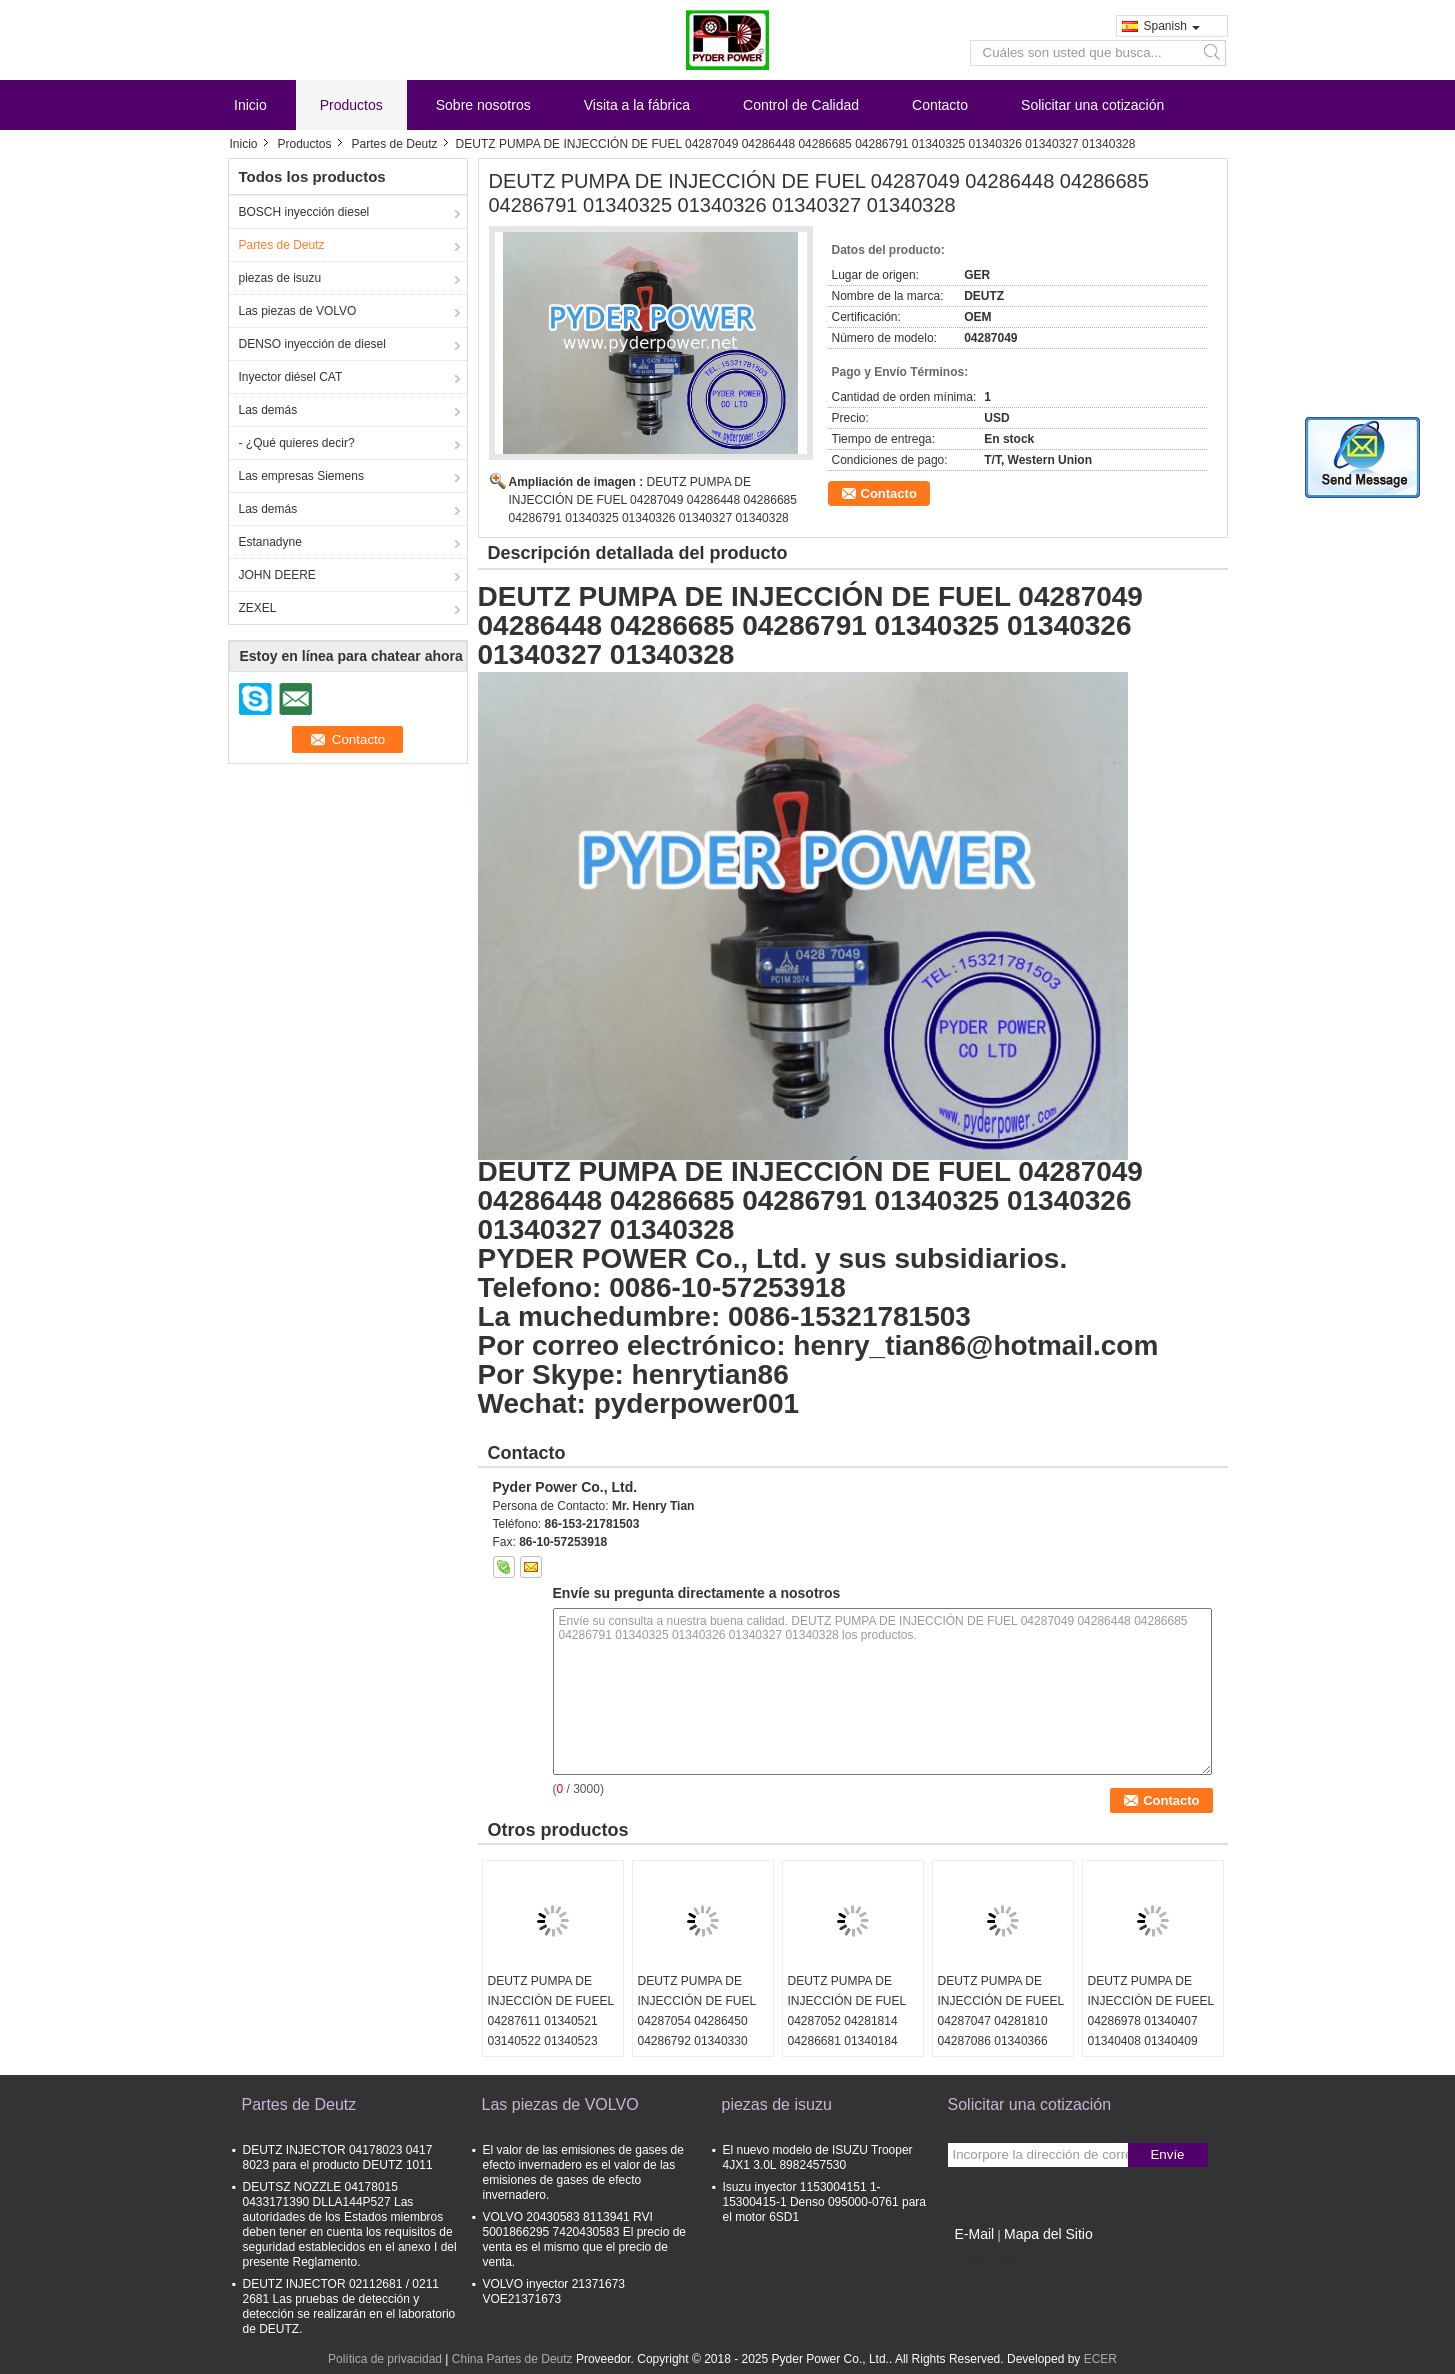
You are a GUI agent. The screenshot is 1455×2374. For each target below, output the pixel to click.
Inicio (250, 105)
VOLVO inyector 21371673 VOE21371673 (554, 2291)
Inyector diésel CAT (291, 377)
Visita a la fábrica (637, 105)
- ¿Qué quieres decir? (297, 443)
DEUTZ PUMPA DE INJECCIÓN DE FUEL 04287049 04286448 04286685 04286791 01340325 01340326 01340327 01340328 (653, 500)
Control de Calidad (801, 105)
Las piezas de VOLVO (298, 311)
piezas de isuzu (280, 278)
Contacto (940, 105)
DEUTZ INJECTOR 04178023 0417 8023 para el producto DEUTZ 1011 (338, 2157)
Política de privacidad (385, 2359)
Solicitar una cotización (1092, 105)
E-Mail (975, 2234)
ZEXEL (258, 608)
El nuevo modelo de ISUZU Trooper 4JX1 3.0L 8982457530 (818, 2157)
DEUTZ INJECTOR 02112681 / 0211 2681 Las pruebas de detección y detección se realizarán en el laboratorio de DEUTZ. (349, 2306)
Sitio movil (981, 2259)
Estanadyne (270, 542)
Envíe (1167, 2154)
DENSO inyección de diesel (312, 344)
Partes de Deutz (395, 144)
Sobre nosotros (483, 105)
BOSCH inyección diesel (304, 212)
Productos (351, 105)
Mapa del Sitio (1048, 2234)
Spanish (1172, 26)
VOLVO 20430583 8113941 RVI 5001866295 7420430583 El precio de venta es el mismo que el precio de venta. (585, 2239)
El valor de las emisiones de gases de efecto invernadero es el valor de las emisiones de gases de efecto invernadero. (583, 2172)
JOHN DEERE (277, 575)
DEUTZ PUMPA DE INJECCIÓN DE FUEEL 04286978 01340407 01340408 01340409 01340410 (1151, 2021)
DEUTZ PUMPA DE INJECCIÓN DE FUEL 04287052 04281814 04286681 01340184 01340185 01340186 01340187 (847, 2031)
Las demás (268, 410)
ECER (1100, 2359)
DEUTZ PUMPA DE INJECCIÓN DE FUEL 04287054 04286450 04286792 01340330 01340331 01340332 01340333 (697, 2031)
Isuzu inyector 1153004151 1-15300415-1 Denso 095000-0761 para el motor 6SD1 (825, 2202)
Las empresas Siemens (301, 476)
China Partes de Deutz (512, 2359)
